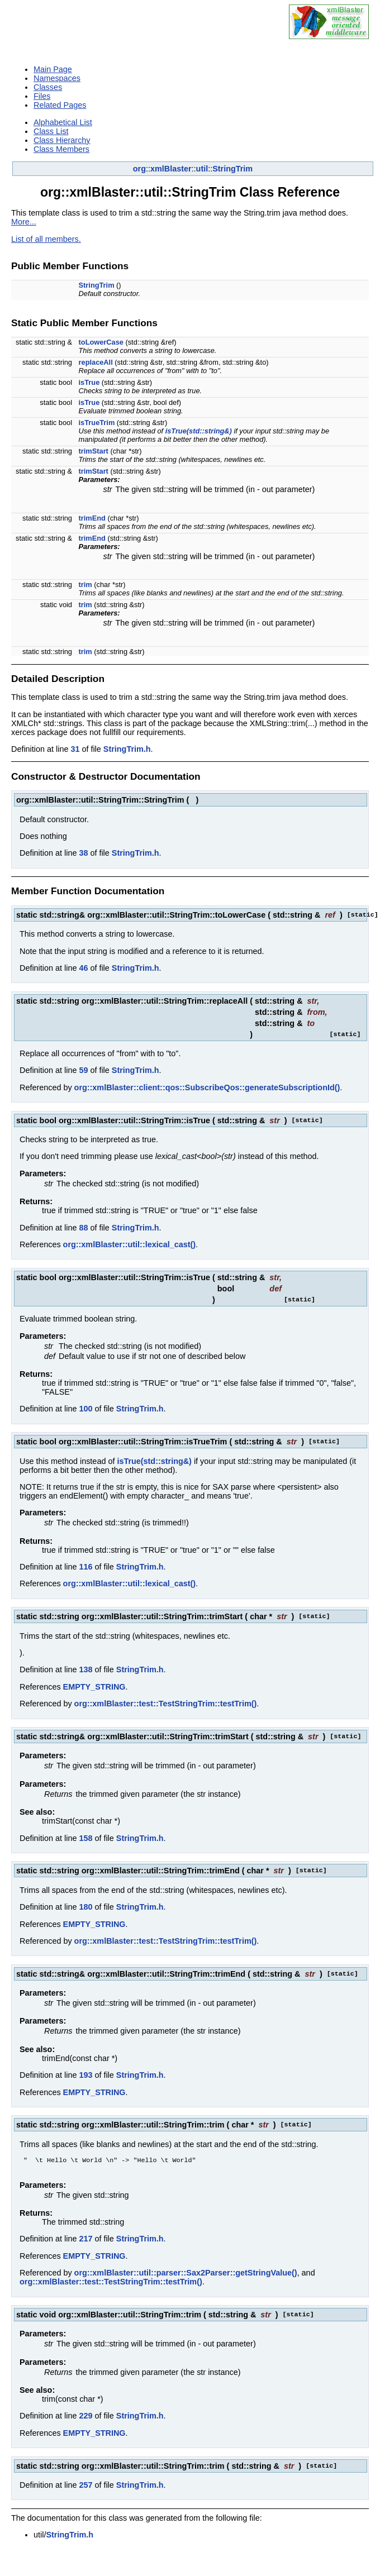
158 (85, 1838)
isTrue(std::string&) (198, 431)
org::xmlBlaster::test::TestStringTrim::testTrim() (165, 1703)
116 (85, 1566)
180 (85, 1906)
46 (83, 967)
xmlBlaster (171, 168)
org (139, 168)
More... (23, 221)
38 (83, 852)
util (202, 168)
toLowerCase (101, 342)
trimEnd (92, 518)
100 (85, 1408)
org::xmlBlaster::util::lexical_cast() (129, 1244)
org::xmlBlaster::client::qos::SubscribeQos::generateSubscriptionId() (207, 1087)
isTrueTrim (97, 422)
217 (85, 2240)
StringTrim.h (127, 749)
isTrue (89, 382)
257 (85, 2487)
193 (85, 2075)
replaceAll (96, 362)
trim (85, 584)
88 (83, 1227)
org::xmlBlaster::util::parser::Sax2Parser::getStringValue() (185, 2274)
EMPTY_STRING (94, 1686)
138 (85, 1669)
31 (74, 749)
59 (83, 1070)
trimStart (93, 451)
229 (85, 2417)
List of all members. (46, 239)
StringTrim (232, 168)
